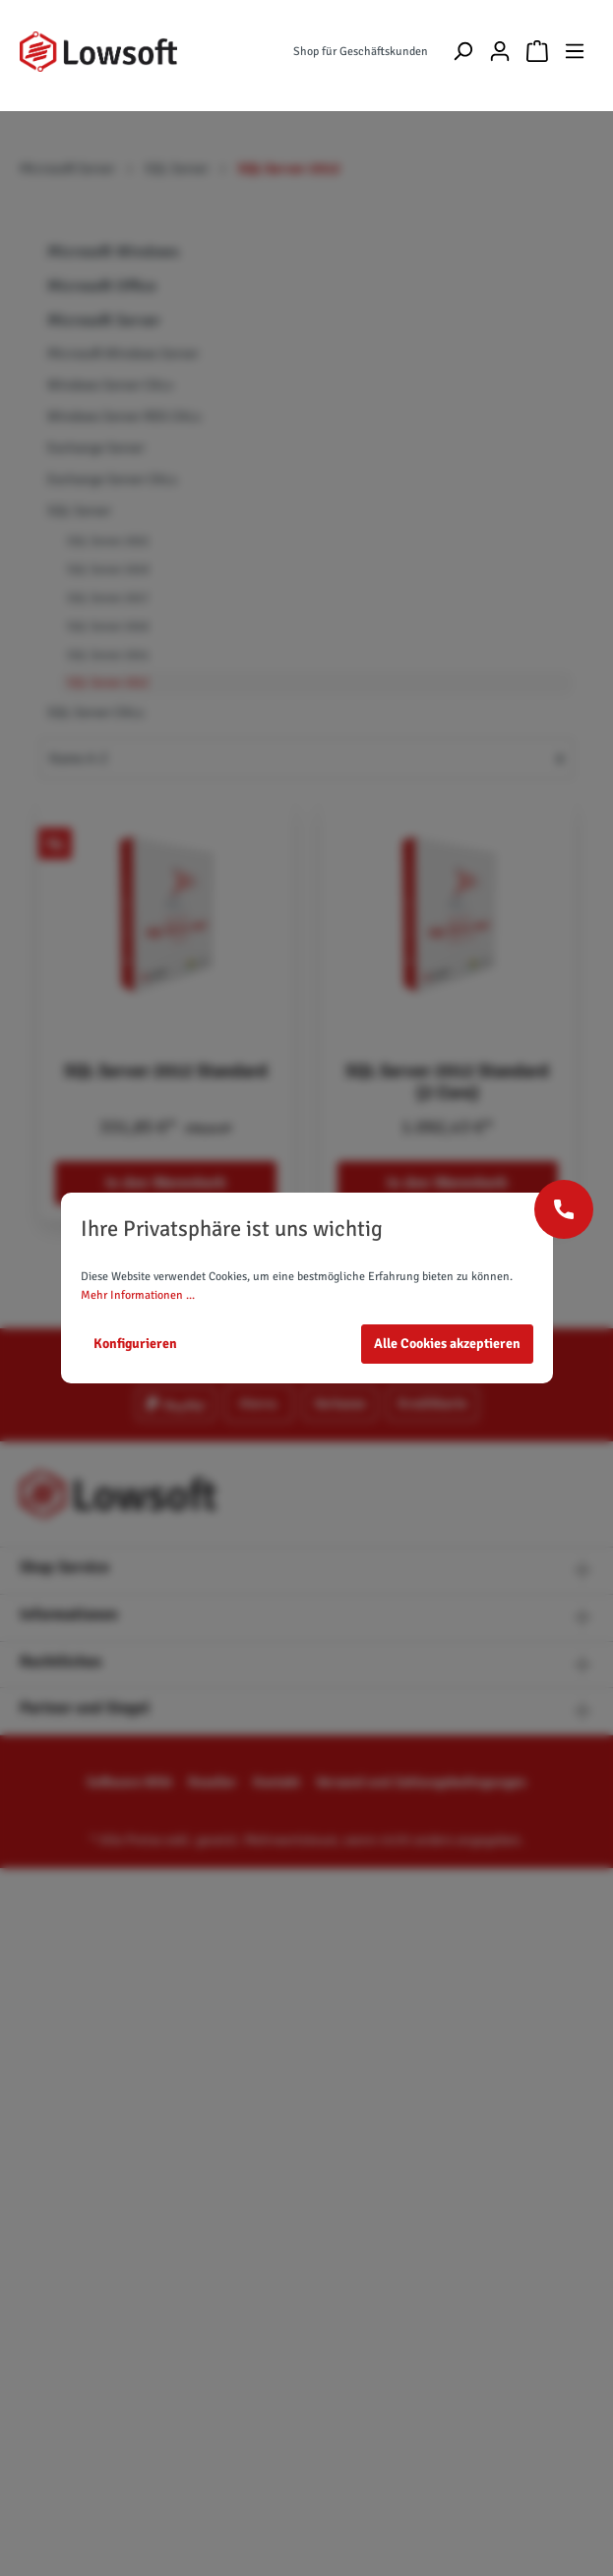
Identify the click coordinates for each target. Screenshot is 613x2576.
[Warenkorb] (537, 51)
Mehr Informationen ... (138, 1295)
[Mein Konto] (500, 51)
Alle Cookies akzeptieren (447, 1343)
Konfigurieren (135, 1343)
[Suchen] (462, 51)
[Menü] (574, 51)
